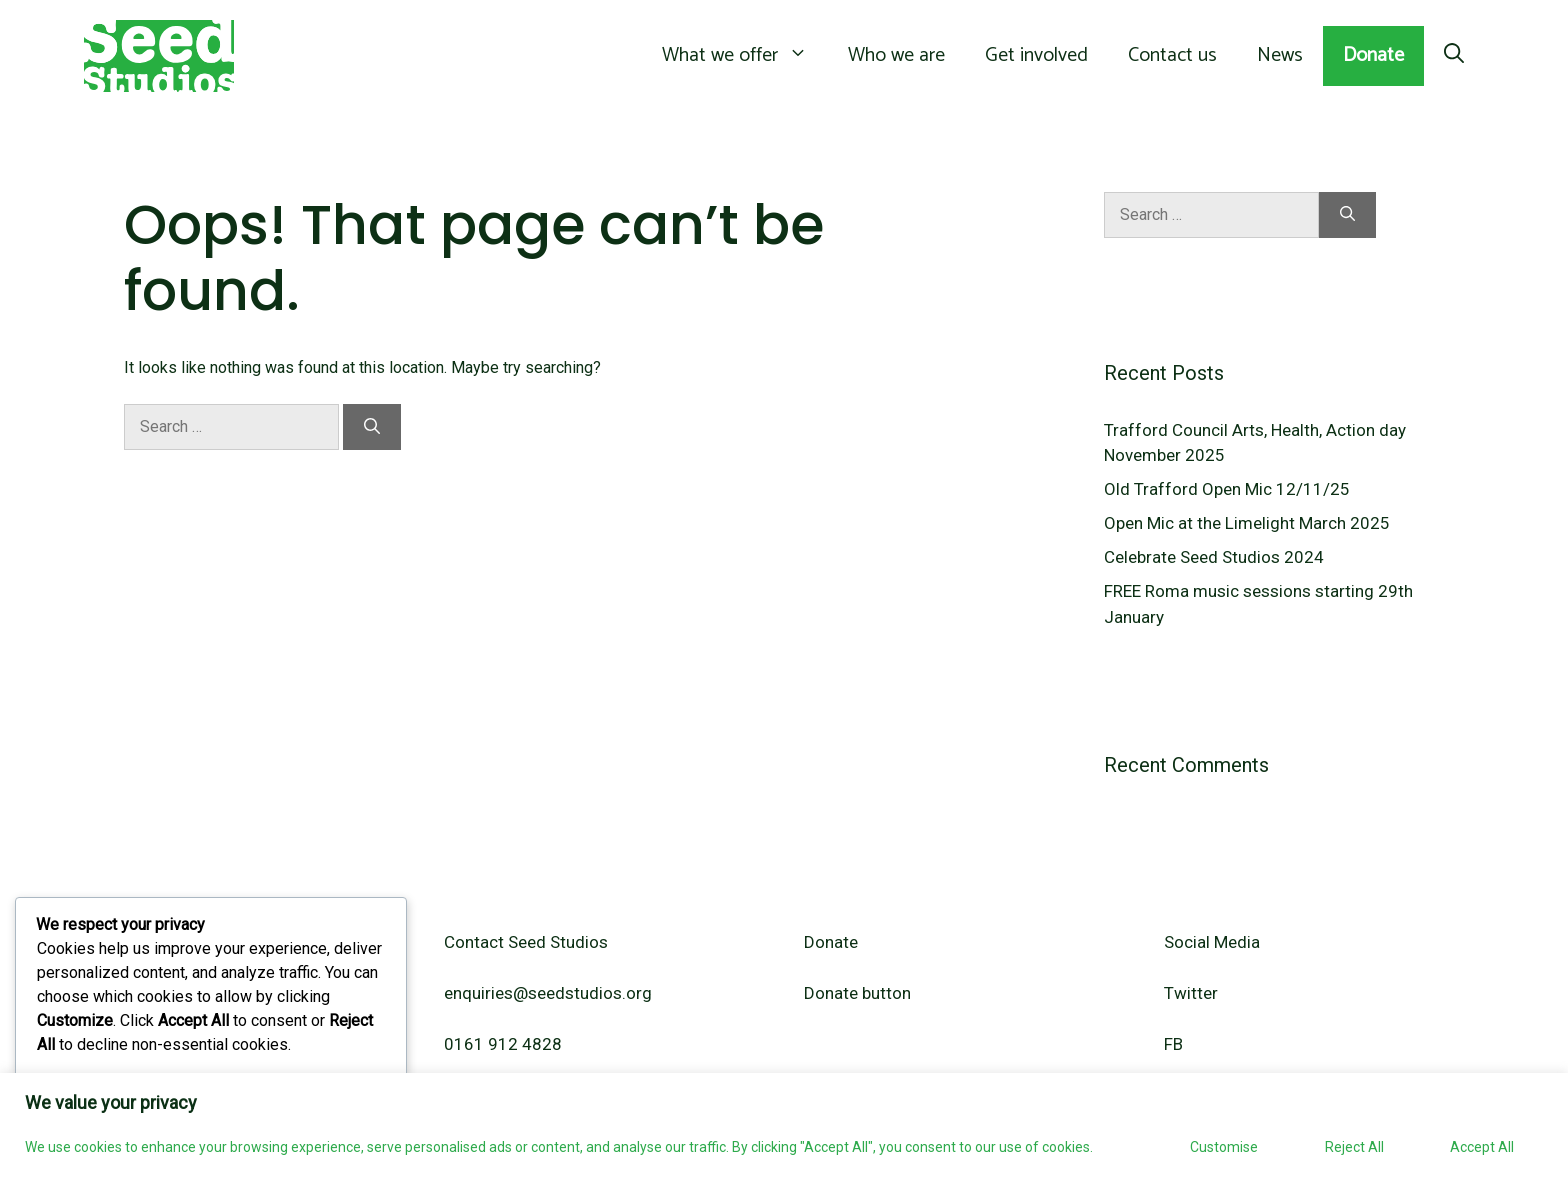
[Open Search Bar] (1454, 56)
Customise (1224, 1147)
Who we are (896, 55)
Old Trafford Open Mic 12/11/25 (1227, 489)
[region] (784, 1129)
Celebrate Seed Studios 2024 (1214, 557)
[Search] (372, 427)
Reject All (1354, 1147)
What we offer (745, 56)
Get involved (1036, 55)
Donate (1373, 55)
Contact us (1172, 55)
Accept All (1482, 1147)
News (1280, 55)
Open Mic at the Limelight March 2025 (1247, 523)
